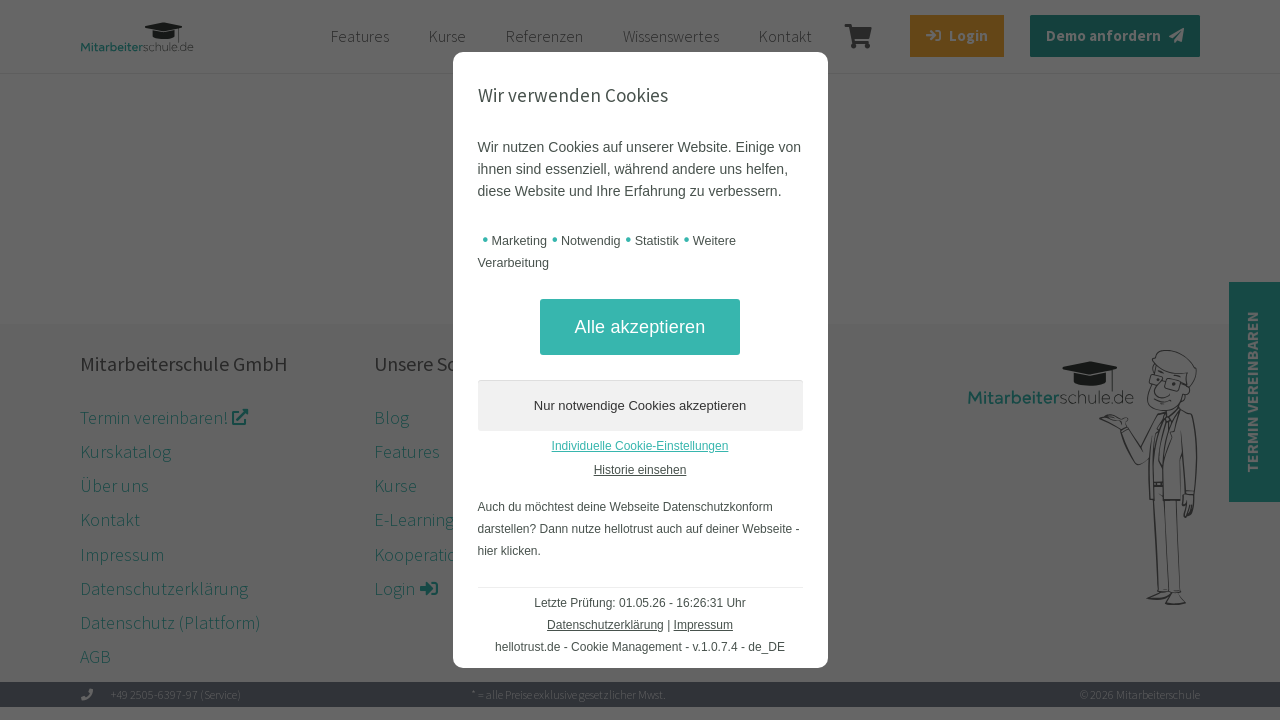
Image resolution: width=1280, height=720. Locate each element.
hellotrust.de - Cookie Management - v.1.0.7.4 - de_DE (640, 647)
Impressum (703, 625)
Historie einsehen (640, 470)
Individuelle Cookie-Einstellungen (640, 446)
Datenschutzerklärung (605, 625)
